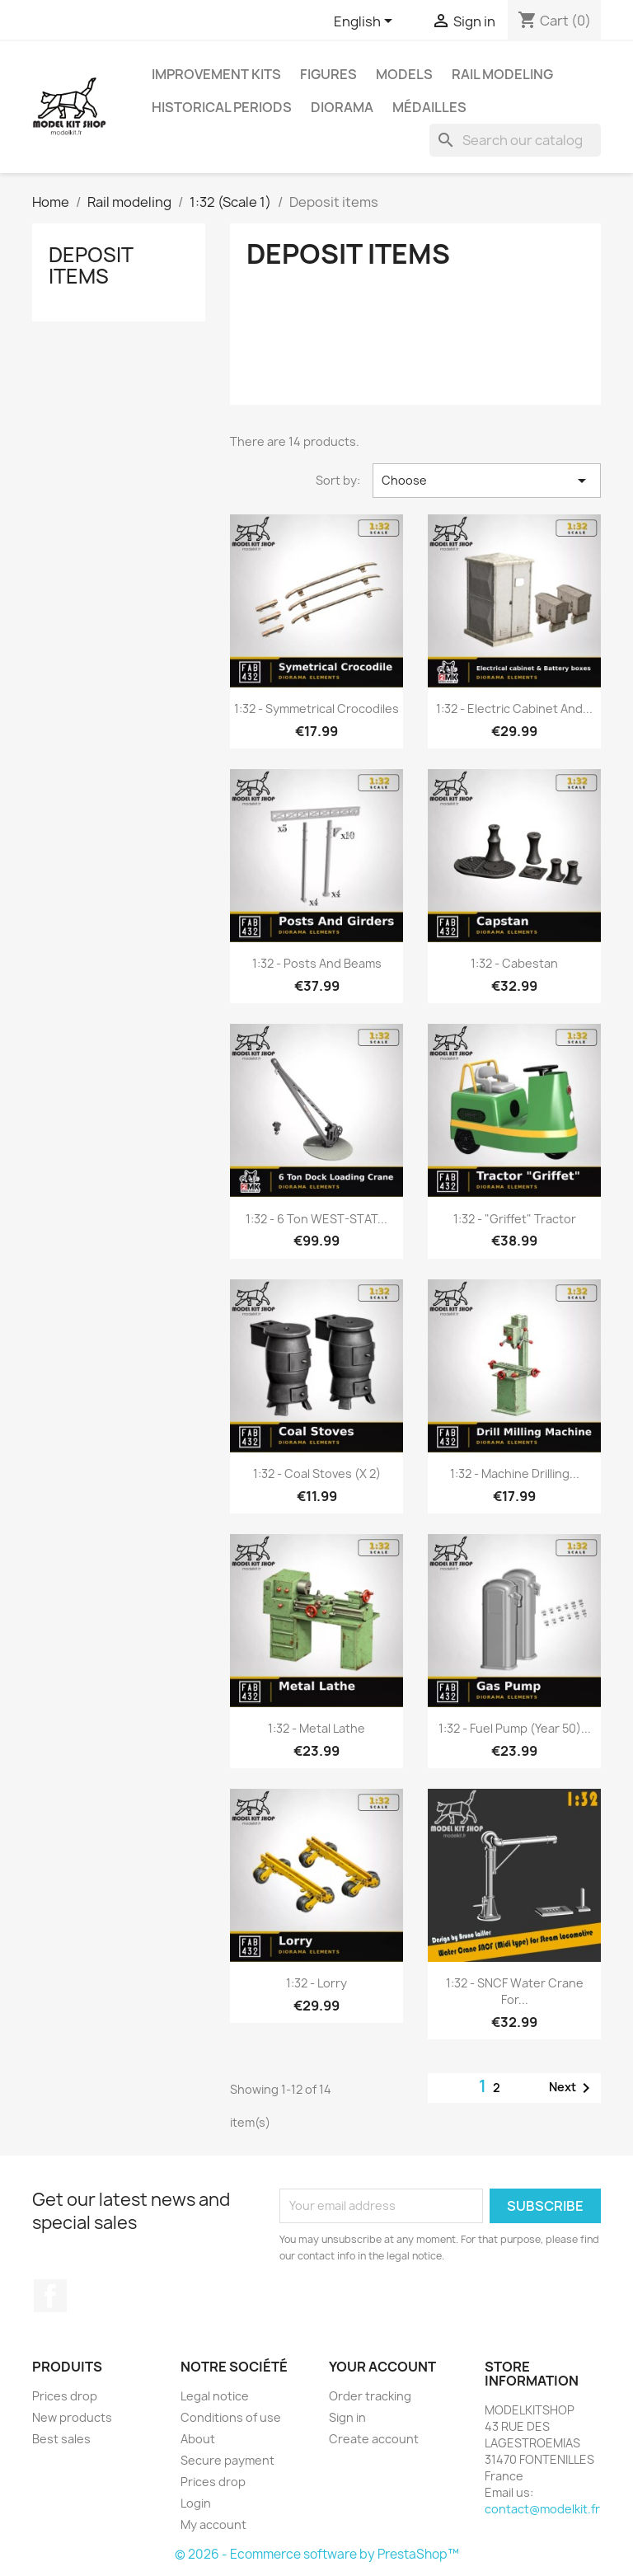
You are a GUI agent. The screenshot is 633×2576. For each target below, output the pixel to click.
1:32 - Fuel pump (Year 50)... (514, 1728)
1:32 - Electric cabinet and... (514, 708)
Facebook (50, 2295)
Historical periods (222, 107)
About (198, 2439)
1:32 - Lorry (316, 1983)
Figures (328, 74)
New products (72, 2417)
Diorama (342, 107)
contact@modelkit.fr (542, 2509)
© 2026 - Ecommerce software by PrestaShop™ (317, 2554)
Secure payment (227, 2460)
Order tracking (370, 2396)
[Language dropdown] (366, 22)
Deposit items (91, 265)
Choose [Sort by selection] (487, 480)
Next (572, 2088)
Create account (374, 2439)
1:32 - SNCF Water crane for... (515, 1991)
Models (404, 74)
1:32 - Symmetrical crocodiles (316, 708)
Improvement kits (216, 74)
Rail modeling (502, 74)
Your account (382, 2367)
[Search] (515, 140)
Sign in (347, 2417)
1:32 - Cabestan (514, 963)
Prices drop (64, 2396)
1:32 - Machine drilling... (514, 1473)
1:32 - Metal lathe (316, 1728)
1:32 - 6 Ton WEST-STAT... (316, 1219)
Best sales (61, 2439)
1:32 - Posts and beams (317, 963)
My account (213, 2524)
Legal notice (215, 2396)
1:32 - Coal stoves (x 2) (317, 1473)
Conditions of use (231, 2417)
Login (196, 2503)
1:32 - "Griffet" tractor (514, 1219)
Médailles (429, 107)
